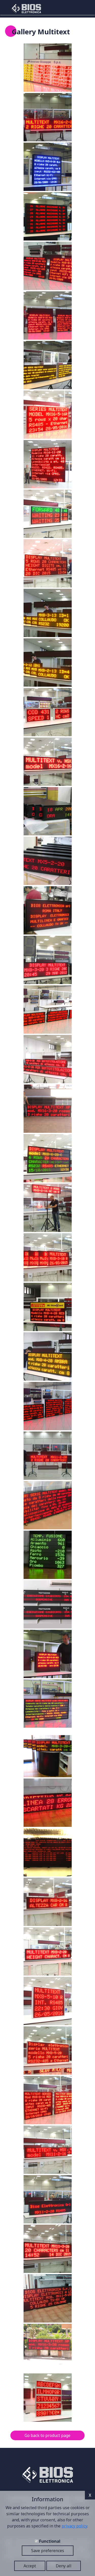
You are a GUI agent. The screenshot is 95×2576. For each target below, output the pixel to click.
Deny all (63, 2566)
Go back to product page (47, 2435)
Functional (49, 2541)
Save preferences (47, 2550)
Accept (30, 2566)
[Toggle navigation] (83, 8)
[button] (48, 68)
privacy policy (74, 2526)
